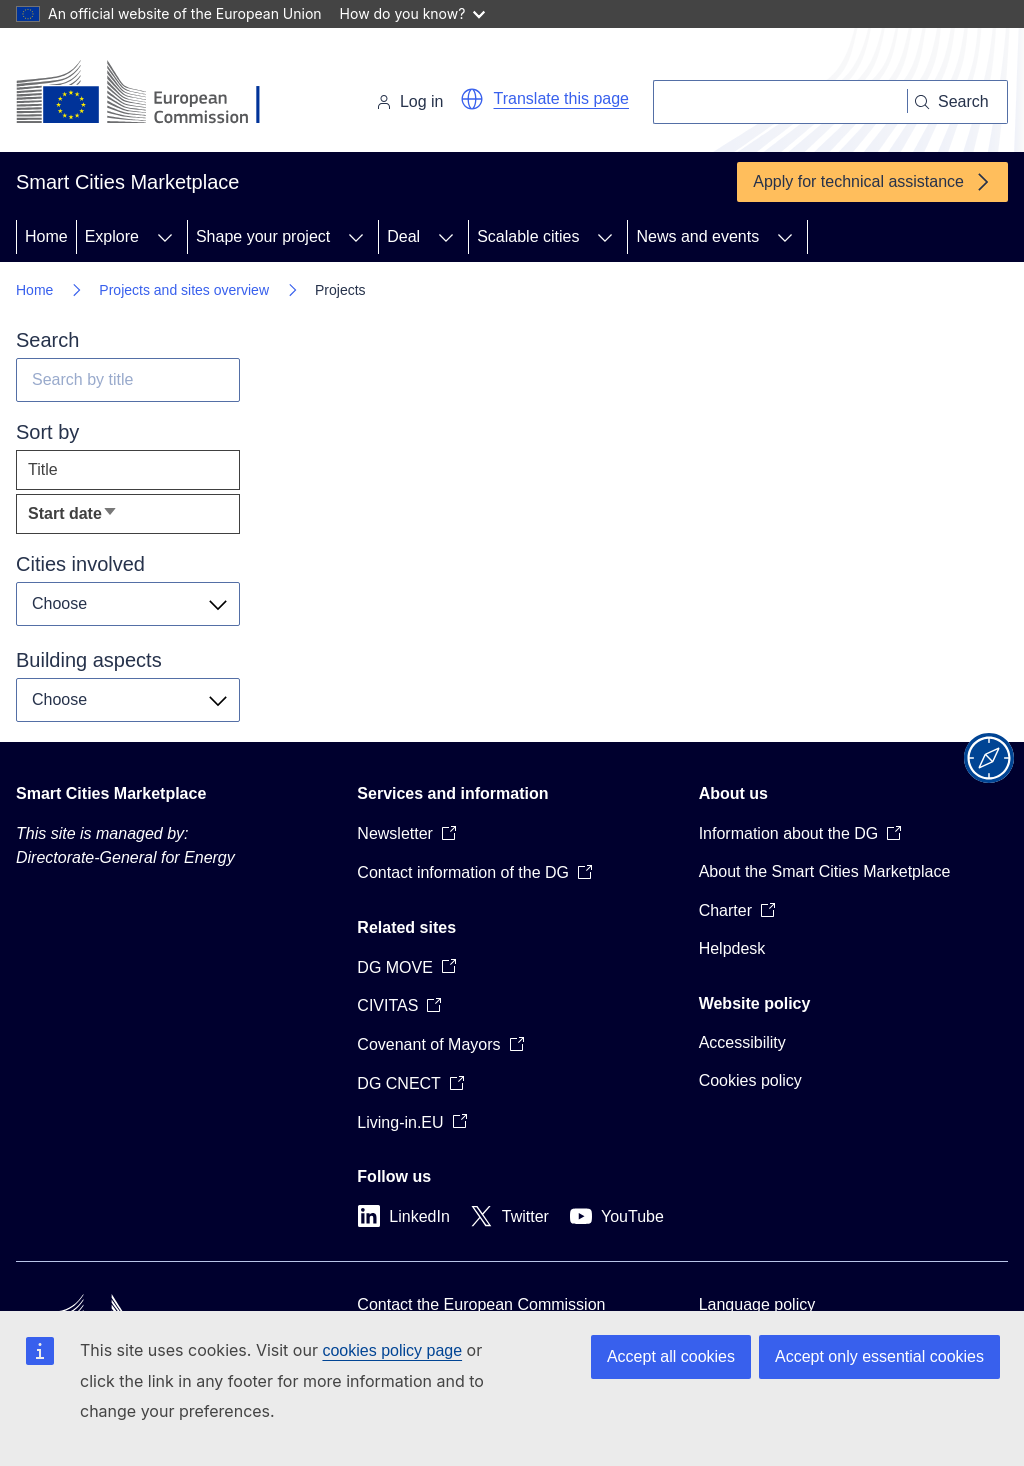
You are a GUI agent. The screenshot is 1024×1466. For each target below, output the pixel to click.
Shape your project (263, 236)
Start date (104, 518)
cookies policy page (392, 1350)
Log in (410, 101)
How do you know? (413, 13)
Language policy (757, 1304)
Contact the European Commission (481, 1304)
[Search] (780, 102)
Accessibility (742, 1042)
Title (43, 469)
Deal (403, 236)
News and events (697, 236)
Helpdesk (732, 948)
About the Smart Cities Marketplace (825, 871)
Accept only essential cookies (879, 1356)
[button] (472, 99)
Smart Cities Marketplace (111, 793)
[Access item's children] (165, 237)
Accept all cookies (671, 1356)
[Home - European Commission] (153, 94)
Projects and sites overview (184, 290)
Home (46, 236)
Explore (112, 236)
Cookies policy (750, 1080)
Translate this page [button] (561, 98)
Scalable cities (528, 236)
